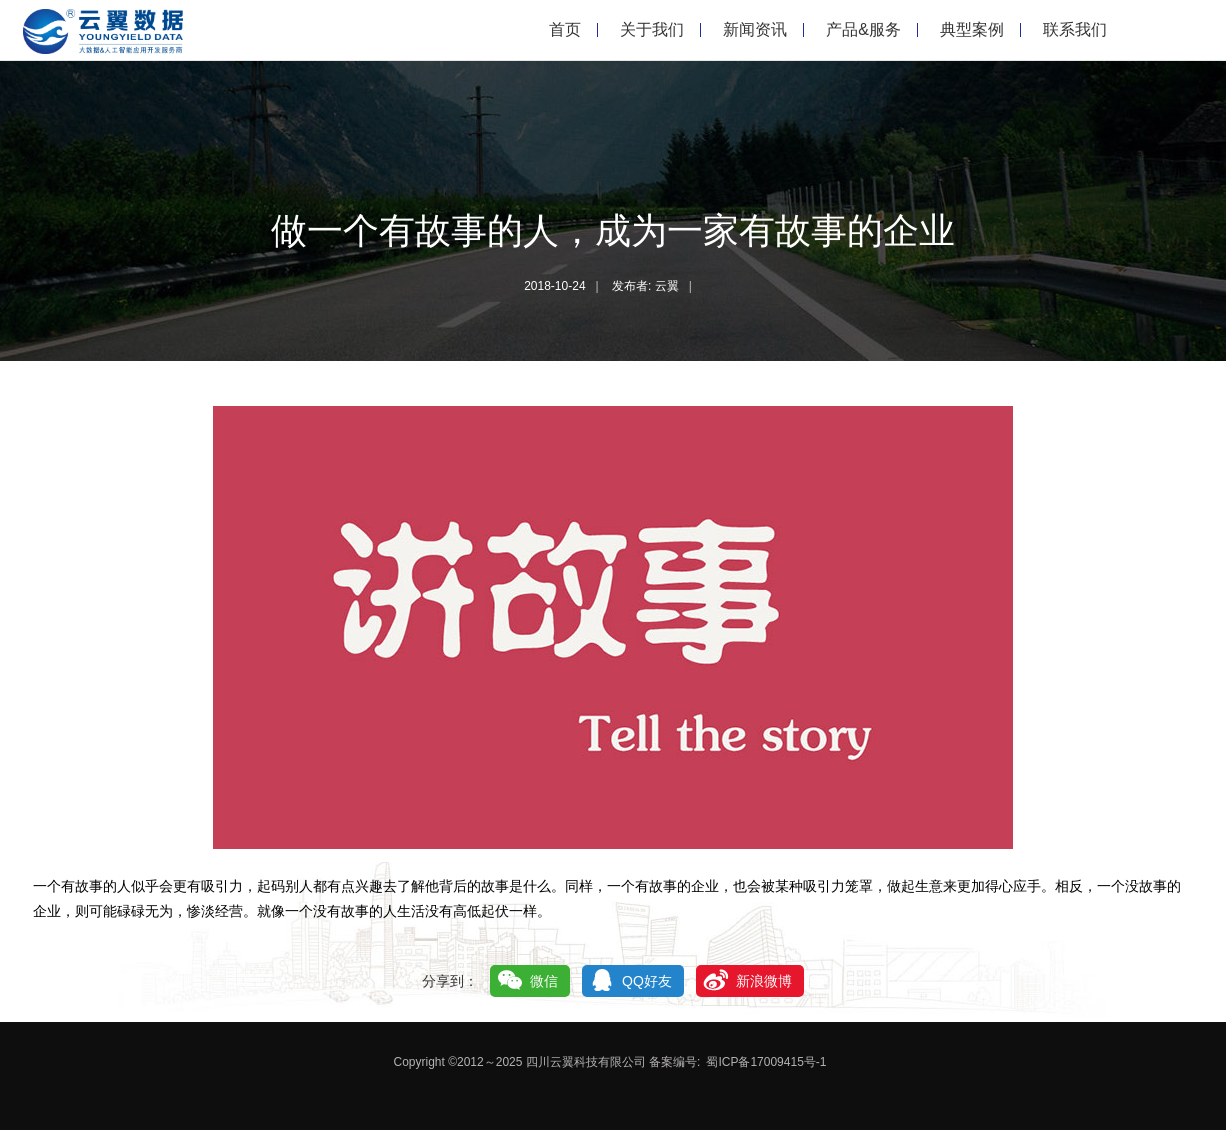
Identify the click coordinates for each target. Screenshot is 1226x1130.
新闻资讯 (755, 29)
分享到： (450, 981)
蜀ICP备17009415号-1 (766, 1062)
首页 (565, 29)
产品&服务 (863, 29)
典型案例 (972, 29)
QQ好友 (647, 981)
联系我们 (1075, 29)
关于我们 (652, 29)
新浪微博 (764, 981)
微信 (544, 981)
